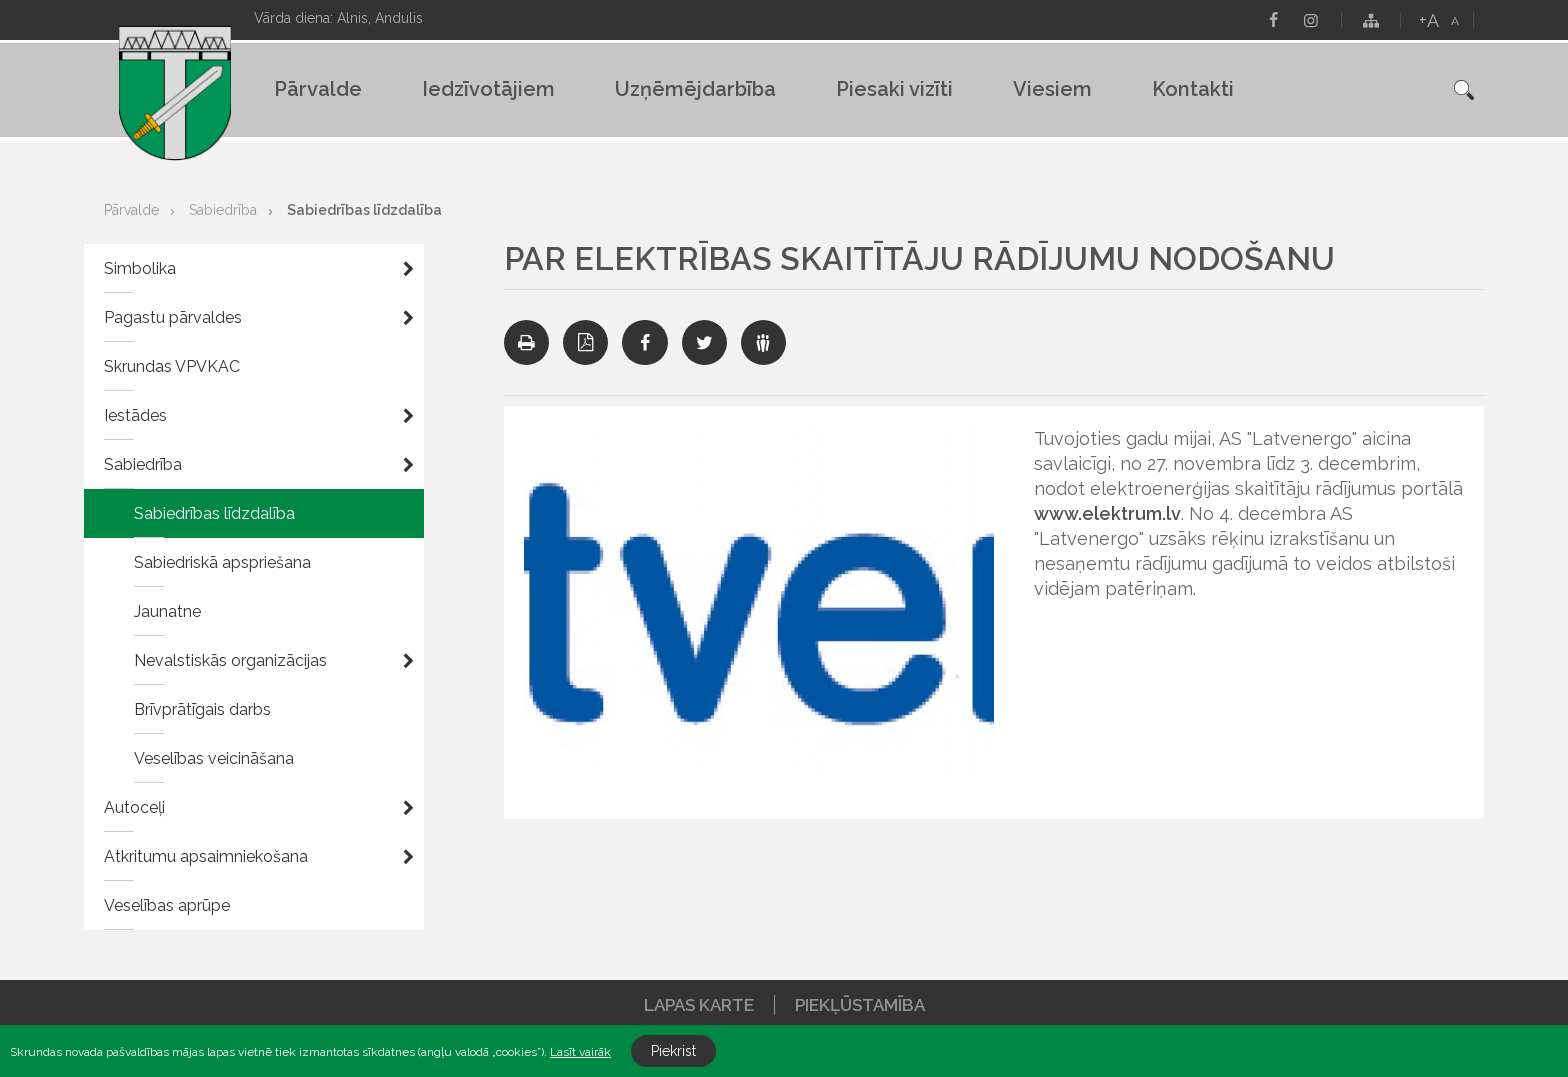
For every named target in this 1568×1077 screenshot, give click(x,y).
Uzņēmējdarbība (695, 89)
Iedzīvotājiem (488, 89)
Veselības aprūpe (167, 905)
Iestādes (135, 415)
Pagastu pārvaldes (173, 317)
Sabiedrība (223, 210)
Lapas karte (699, 1005)
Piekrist (673, 1051)
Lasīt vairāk (580, 1052)
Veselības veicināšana (214, 758)
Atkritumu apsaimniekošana (206, 856)
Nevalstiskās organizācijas (230, 660)
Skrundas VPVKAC (172, 366)
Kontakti (1193, 89)
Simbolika (140, 268)
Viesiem (1052, 89)
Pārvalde (318, 89)
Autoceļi (134, 807)
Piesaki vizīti (894, 89)
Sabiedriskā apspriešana (222, 562)
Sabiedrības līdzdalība (364, 210)
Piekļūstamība (860, 1005)
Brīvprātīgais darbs (202, 709)
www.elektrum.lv (1107, 513)
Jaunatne (167, 611)
